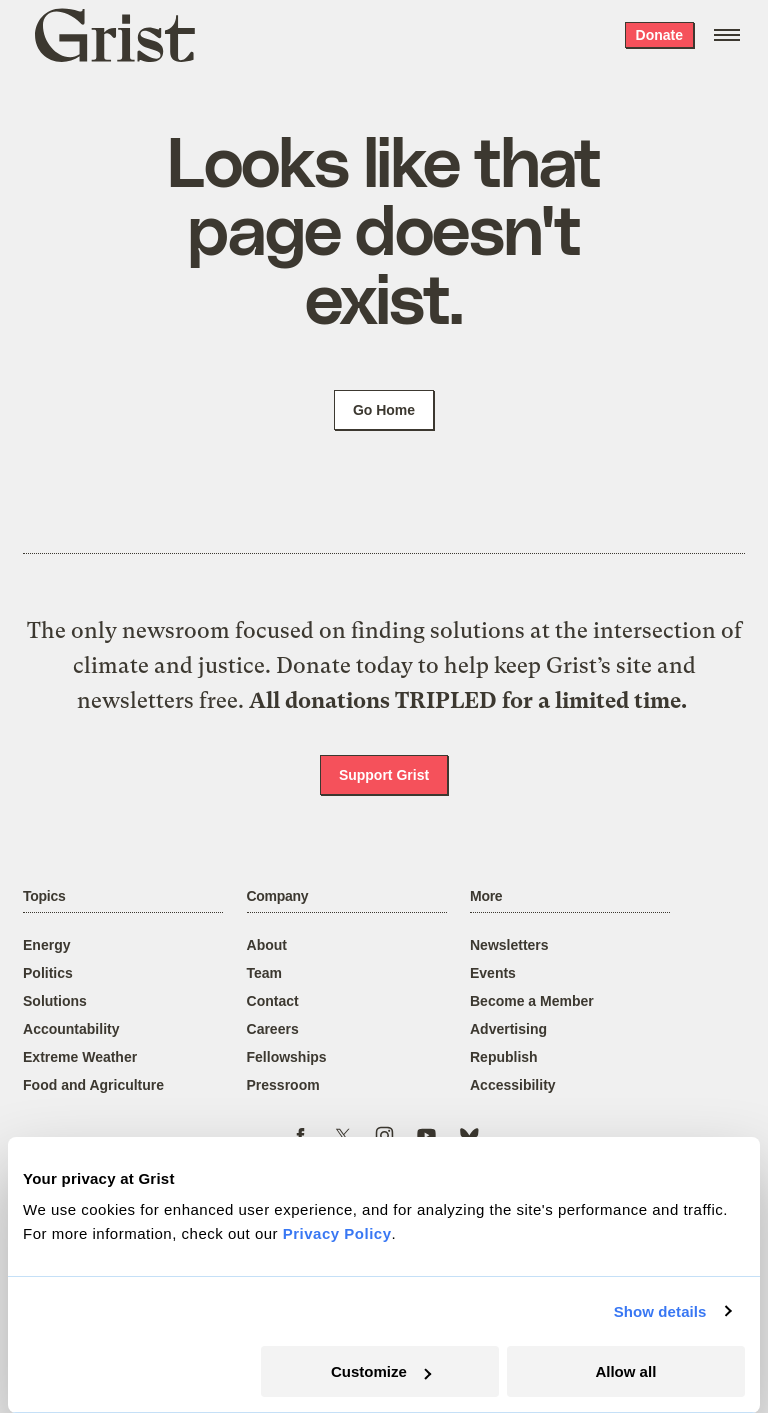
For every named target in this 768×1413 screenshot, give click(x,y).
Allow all (625, 1371)
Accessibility (513, 1085)
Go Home (384, 410)
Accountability (71, 1029)
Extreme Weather (80, 1057)
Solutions (55, 1001)
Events (493, 973)
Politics (48, 973)
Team (265, 973)
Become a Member (532, 1001)
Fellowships (287, 1057)
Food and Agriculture (93, 1085)
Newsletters (509, 945)
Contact (273, 1001)
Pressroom (283, 1085)
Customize (381, 1371)
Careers (273, 1029)
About (267, 945)
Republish (504, 1057)
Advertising (508, 1029)
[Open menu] (727, 35)
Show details (660, 1311)
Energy (46, 945)
